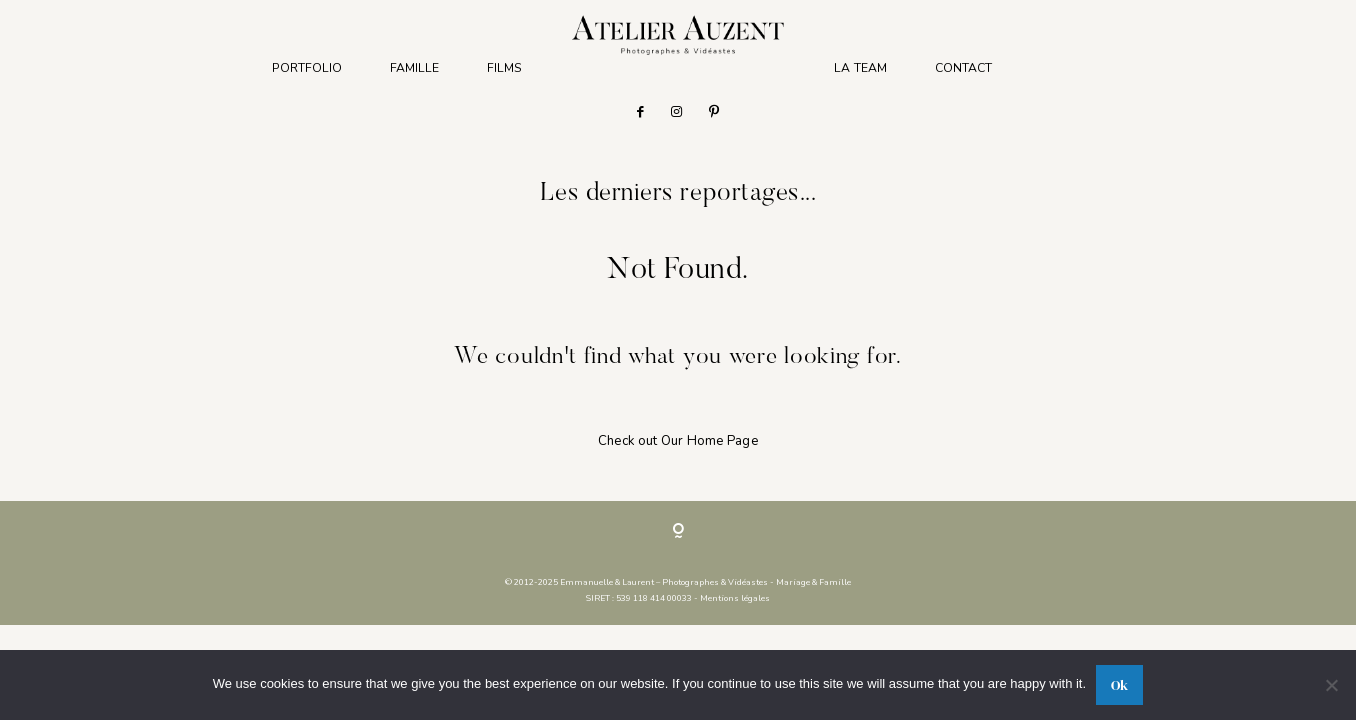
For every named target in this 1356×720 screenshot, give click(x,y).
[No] (1331, 685)
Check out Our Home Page (678, 441)
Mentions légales (735, 598)
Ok (1119, 685)
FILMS (504, 68)
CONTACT (963, 68)
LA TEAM (860, 68)
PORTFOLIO (307, 68)
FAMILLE (414, 68)
